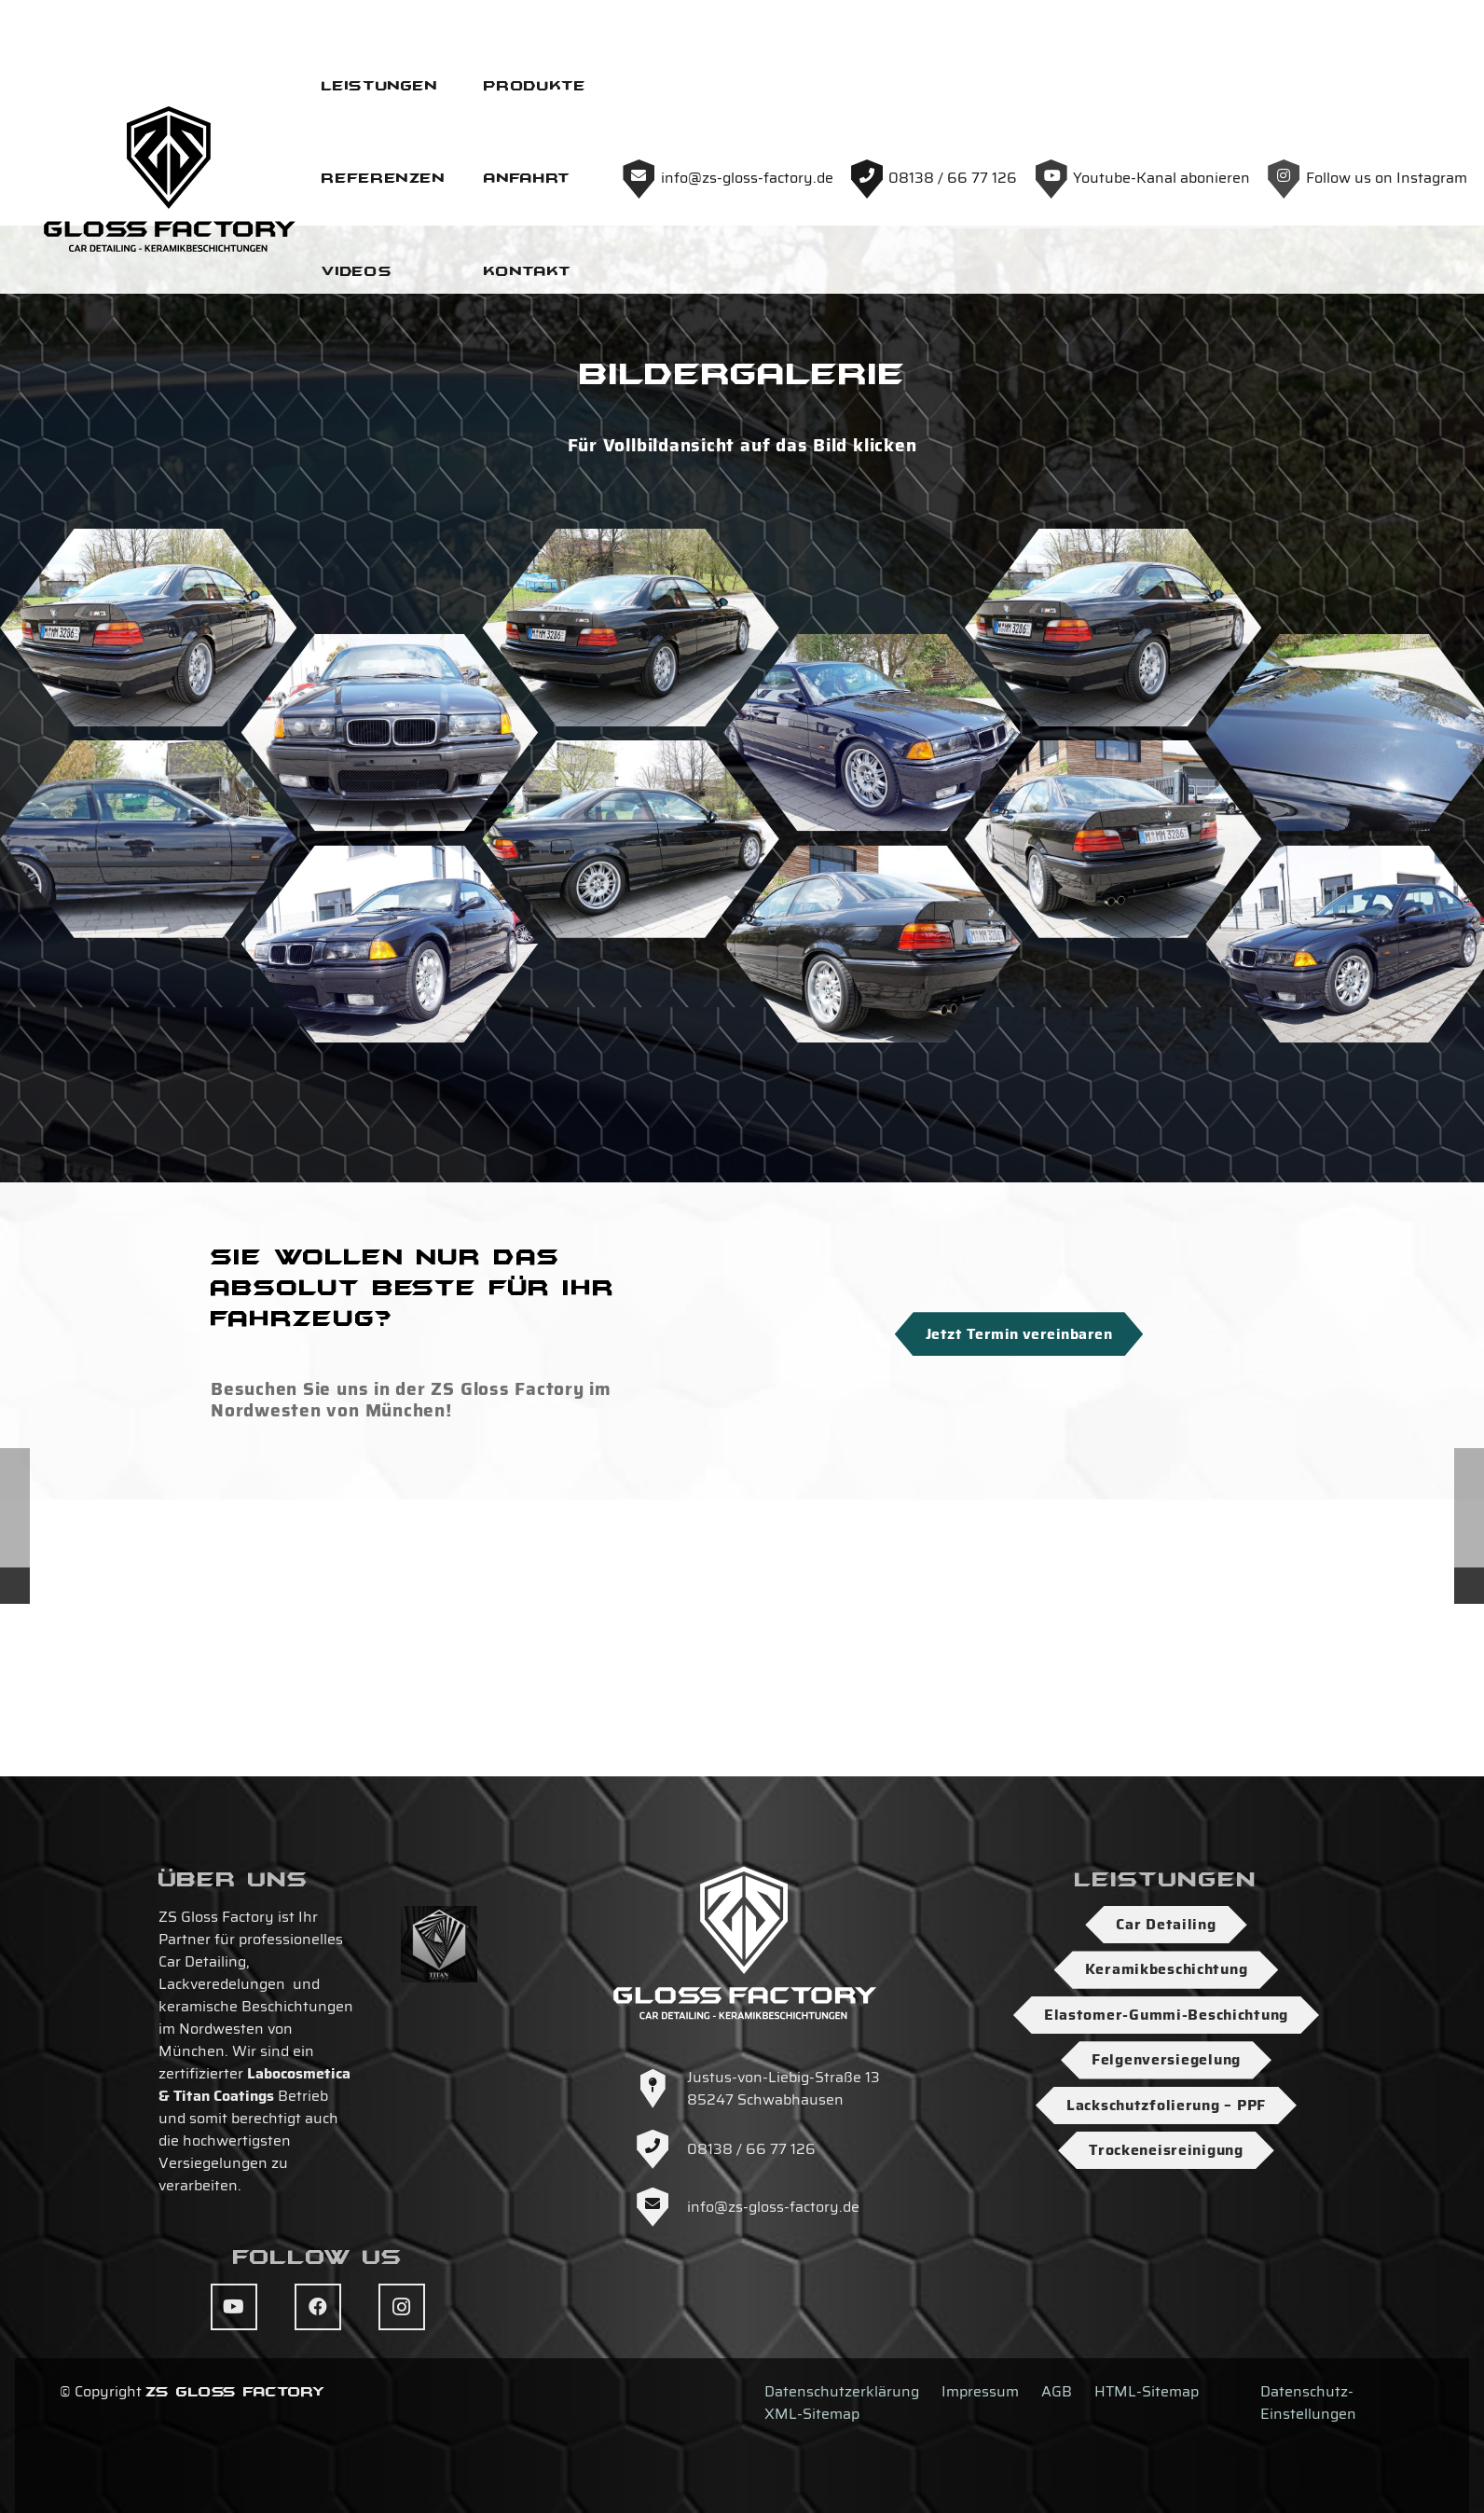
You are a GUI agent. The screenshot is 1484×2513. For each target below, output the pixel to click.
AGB (1056, 2391)
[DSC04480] (148, 853)
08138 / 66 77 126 (751, 2149)
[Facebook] (318, 2307)
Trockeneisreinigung (1166, 2149)
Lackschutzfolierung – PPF (1166, 2105)
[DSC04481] (871, 1169)
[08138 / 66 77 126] (661, 2149)
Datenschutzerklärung (841, 2391)
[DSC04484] (389, 958)
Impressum (980, 2391)
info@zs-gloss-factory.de (773, 2206)
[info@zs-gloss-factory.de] (661, 2207)
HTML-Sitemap (1146, 2391)
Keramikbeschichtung (1166, 1969)
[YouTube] (234, 2307)
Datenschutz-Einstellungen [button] (1308, 2402)
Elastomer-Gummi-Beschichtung (1166, 2014)
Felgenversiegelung (1166, 2059)
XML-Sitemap (811, 2413)
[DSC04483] (389, 1169)
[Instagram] (401, 2307)
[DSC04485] (148, 1065)
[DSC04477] (871, 958)
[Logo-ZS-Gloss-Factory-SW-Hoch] (699, 83)
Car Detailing (1166, 1924)
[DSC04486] (630, 853)
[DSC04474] (1113, 853)
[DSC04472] (1113, 1065)
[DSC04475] (630, 1065)
